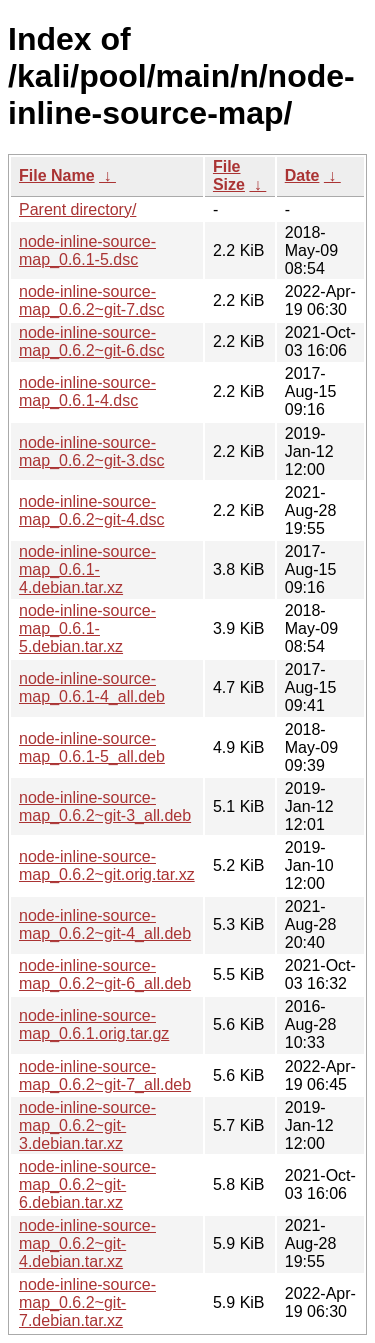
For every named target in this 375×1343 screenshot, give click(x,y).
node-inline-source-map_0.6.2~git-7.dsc (91, 300)
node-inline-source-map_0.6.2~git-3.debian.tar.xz (87, 1125)
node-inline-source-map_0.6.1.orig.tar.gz (94, 1024)
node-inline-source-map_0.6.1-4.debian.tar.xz (87, 569)
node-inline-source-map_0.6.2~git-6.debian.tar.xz (87, 1184)
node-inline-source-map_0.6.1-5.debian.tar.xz (87, 628)
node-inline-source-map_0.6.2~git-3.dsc (91, 451)
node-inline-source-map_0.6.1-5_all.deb (92, 747)
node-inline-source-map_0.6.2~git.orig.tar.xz (107, 865)
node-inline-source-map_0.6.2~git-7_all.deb (105, 1075)
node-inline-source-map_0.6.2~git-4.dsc (91, 510)
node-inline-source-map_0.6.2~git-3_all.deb (105, 806)
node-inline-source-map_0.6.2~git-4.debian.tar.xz (87, 1243)
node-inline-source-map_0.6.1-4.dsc (87, 391)
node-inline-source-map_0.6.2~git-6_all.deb (105, 974)
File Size (229, 175)
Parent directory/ (77, 209)
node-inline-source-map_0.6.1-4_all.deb (92, 687)
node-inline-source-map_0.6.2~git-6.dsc (91, 341)
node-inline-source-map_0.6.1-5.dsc (87, 250)
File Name (57, 175)
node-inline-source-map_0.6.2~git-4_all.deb (105, 924)
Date (302, 175)
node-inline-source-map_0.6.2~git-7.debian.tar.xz (87, 1302)
